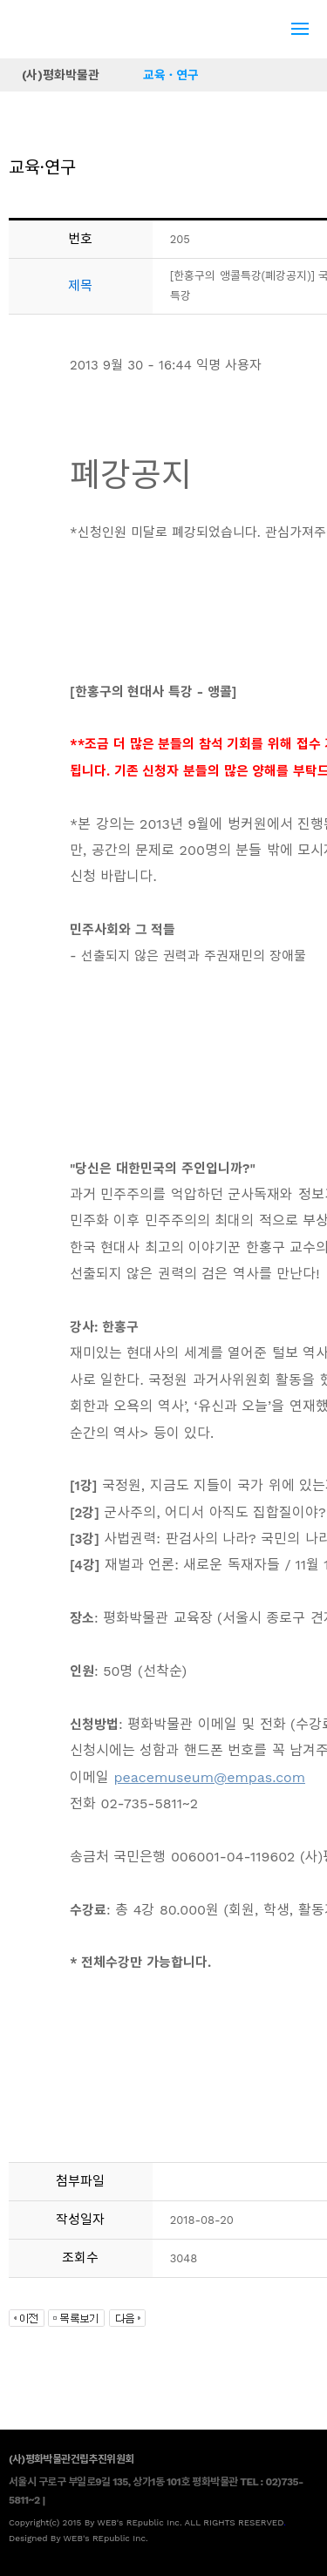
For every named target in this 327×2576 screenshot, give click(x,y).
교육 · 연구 (171, 75)
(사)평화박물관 (60, 75)
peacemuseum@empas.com (209, 1777)
